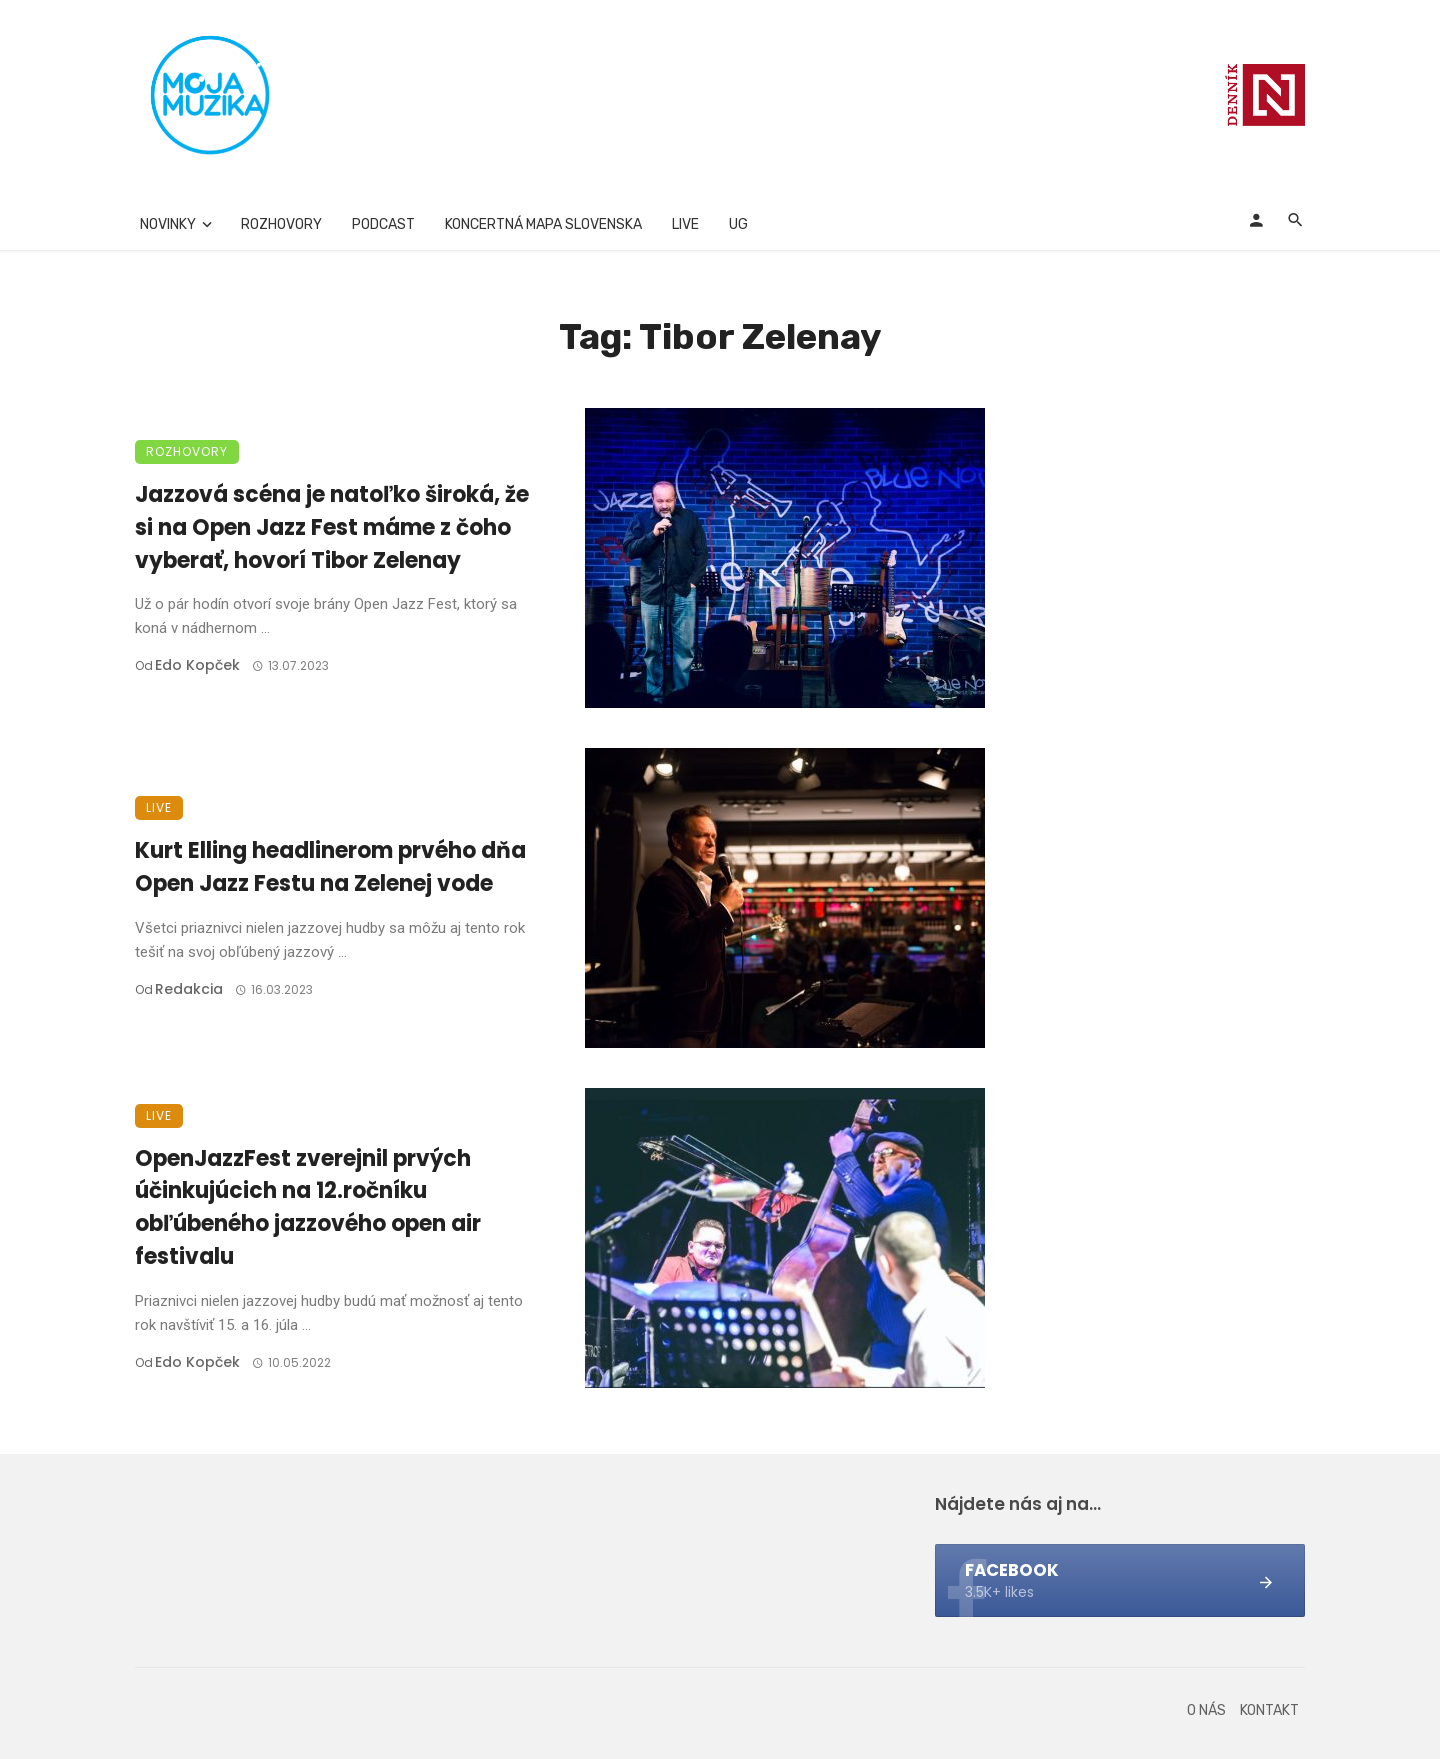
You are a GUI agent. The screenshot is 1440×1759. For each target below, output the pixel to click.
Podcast (383, 224)
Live (685, 224)
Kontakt (1269, 1710)
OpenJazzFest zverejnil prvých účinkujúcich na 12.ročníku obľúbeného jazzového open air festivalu (308, 1207)
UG (738, 224)
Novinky (168, 224)
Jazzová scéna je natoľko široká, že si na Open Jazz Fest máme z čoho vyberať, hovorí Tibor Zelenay (332, 527)
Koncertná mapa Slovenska (543, 224)
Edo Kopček (197, 665)
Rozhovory (281, 224)
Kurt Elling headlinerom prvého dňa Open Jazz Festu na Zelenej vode (330, 867)
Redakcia (189, 989)
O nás (1206, 1710)
